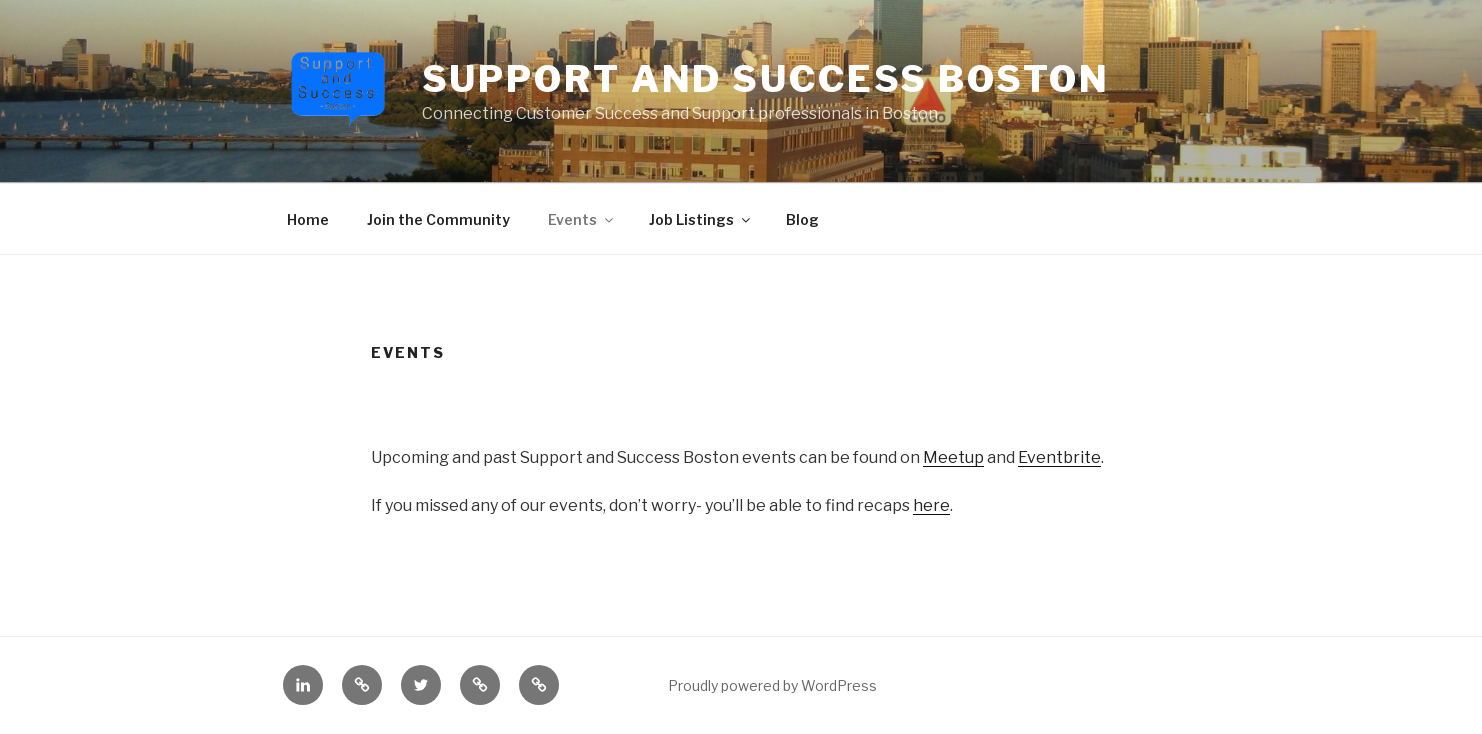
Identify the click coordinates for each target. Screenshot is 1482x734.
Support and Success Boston (766, 79)
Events (582, 219)
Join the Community (438, 219)
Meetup (953, 457)
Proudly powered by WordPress (772, 685)
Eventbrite (1059, 457)
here (931, 505)
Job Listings (701, 219)
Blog (802, 219)
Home (308, 219)
